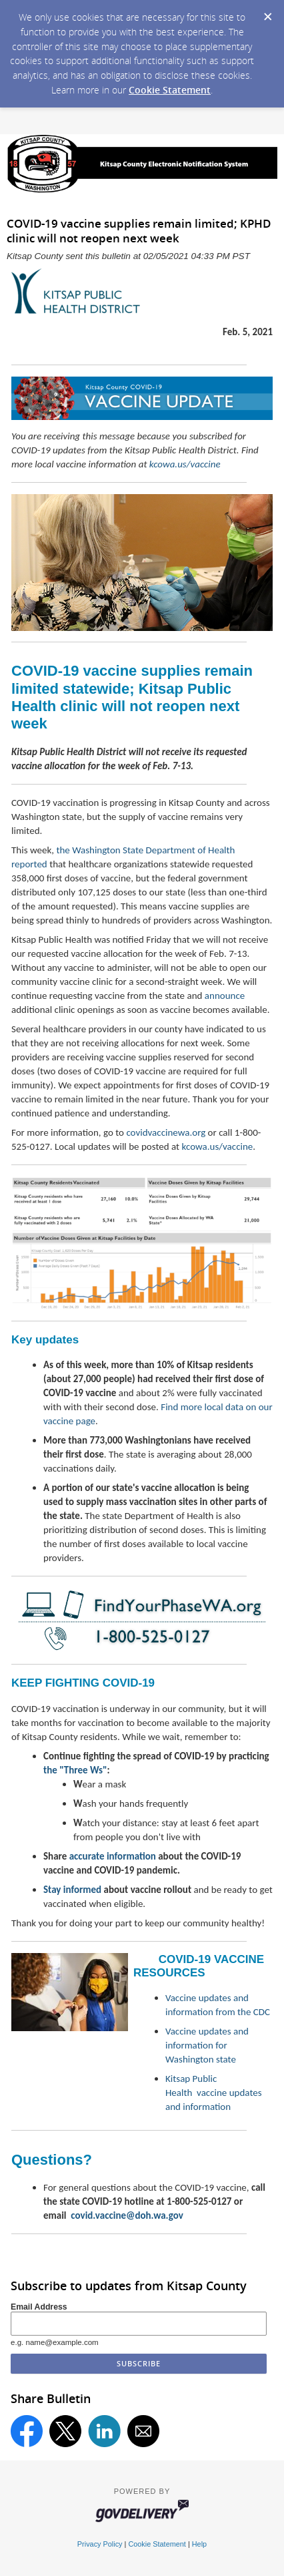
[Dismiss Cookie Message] (267, 12)
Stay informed (72, 1890)
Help (199, 2544)
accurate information (112, 1856)
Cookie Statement (170, 89)
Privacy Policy (100, 2544)
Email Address (39, 2307)
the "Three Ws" (75, 1770)
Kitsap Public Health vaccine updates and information (213, 2093)
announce (225, 996)
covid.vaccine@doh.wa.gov (127, 2215)
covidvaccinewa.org (165, 1132)
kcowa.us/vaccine (185, 464)
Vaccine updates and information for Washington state (207, 2045)
